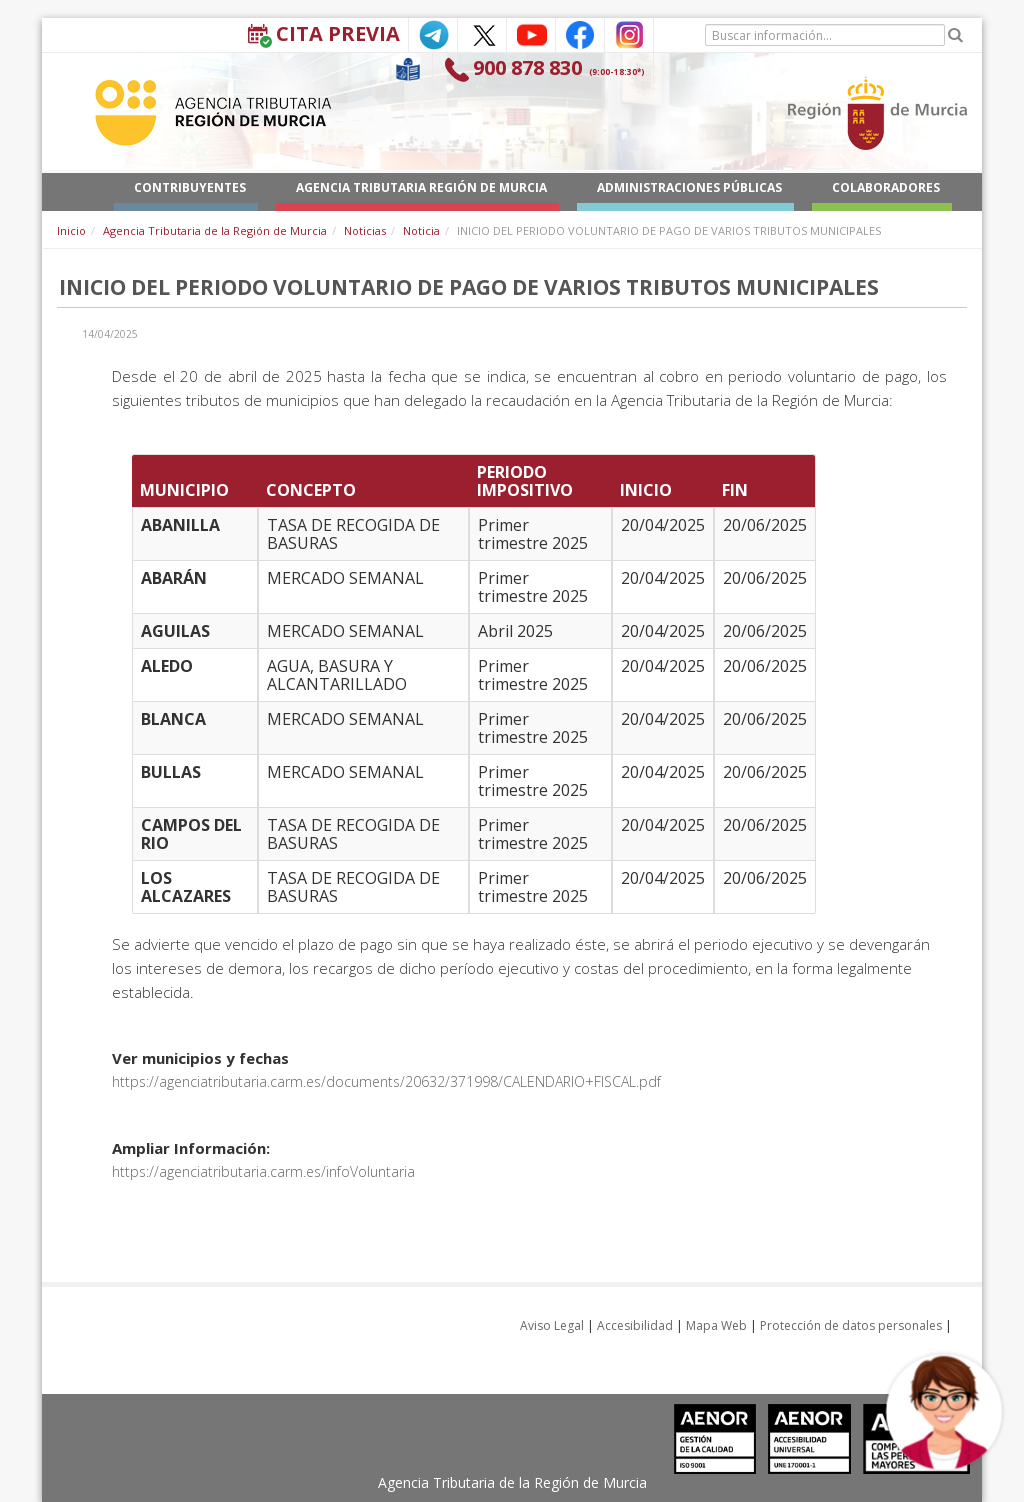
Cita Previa (338, 33)
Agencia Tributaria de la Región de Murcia (215, 230)
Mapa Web (716, 1325)
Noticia (421, 230)
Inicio (71, 230)
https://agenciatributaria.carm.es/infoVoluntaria (263, 1171)
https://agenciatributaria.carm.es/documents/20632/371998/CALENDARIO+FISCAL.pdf (386, 1081)
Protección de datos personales (851, 1325)
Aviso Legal (552, 1325)
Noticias (365, 230)
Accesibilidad (635, 1325)
